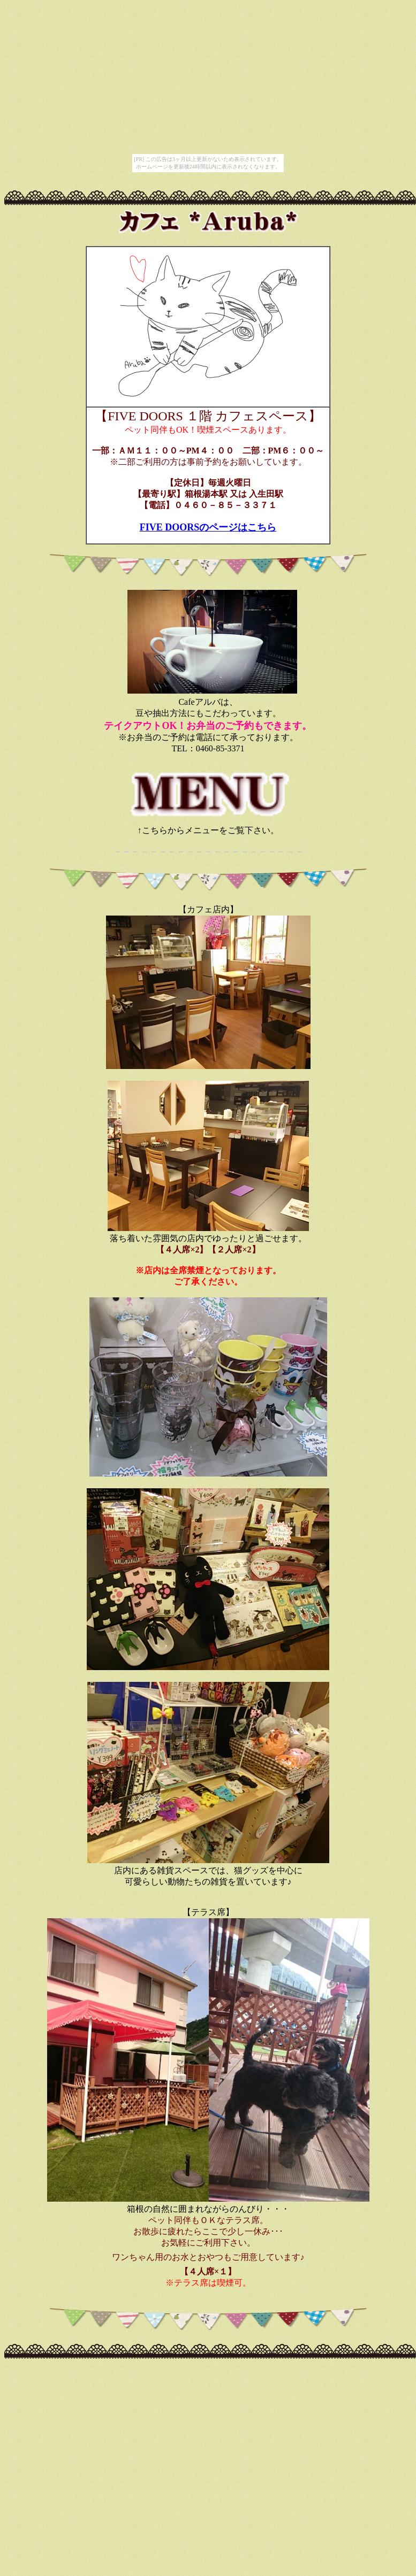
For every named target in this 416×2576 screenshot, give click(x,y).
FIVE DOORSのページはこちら (208, 527)
